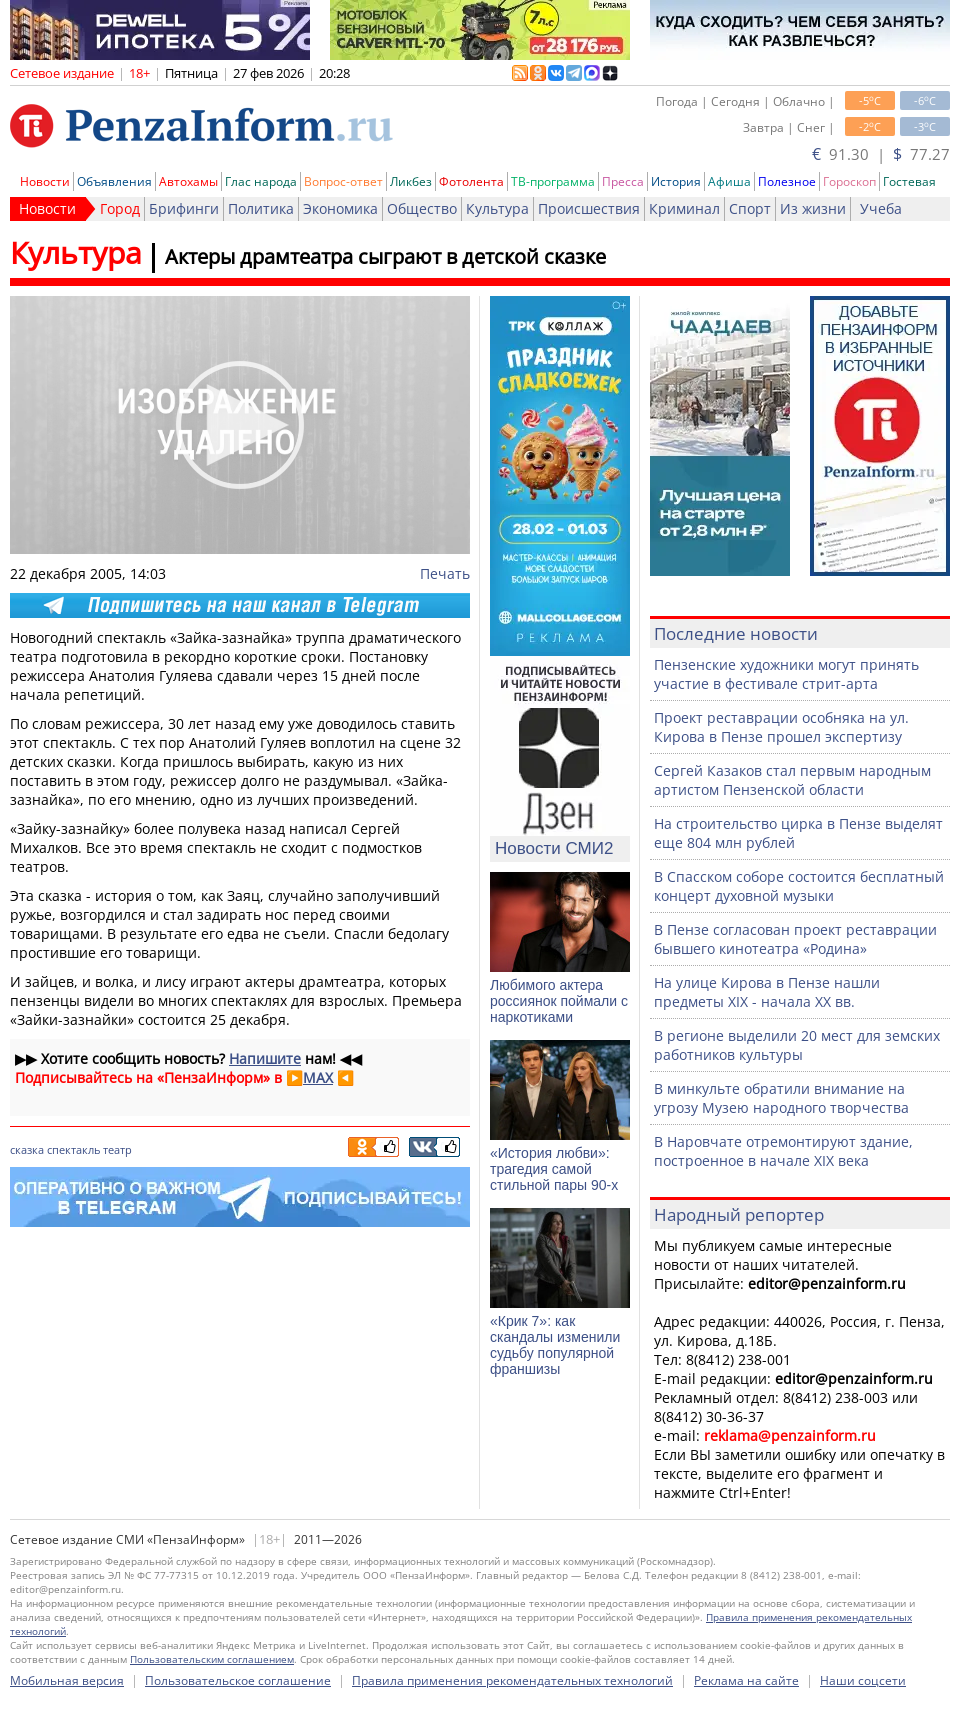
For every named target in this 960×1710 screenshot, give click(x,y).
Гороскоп (849, 181)
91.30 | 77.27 (881, 154)
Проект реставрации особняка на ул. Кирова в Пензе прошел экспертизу (781, 727)
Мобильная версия (67, 1680)
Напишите (265, 1058)
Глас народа (261, 181)
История (676, 181)
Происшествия (589, 208)
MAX (318, 1077)
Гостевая (909, 181)
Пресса (623, 181)
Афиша (729, 181)
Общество (422, 208)
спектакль (73, 1149)
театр (117, 1149)
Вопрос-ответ (343, 181)
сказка (27, 1149)
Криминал (684, 208)
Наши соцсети (863, 1680)
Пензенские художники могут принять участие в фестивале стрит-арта (786, 674)
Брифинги (184, 208)
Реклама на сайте (746, 1680)
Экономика (340, 208)
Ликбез (411, 181)
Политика (261, 208)
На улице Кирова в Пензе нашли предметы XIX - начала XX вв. (767, 992)
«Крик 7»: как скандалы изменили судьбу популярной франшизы (555, 1345)
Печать (445, 573)
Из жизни (813, 208)
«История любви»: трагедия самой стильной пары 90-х (554, 1169)
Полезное (787, 181)
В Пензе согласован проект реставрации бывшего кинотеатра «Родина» (795, 939)
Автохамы (188, 181)
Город (120, 208)
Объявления (114, 181)
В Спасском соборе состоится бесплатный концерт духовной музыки (799, 886)
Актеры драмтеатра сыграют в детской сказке (385, 256)
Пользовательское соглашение (238, 1680)
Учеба (881, 208)
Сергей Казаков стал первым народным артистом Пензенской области (792, 780)
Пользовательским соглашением (212, 1659)
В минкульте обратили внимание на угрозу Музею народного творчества (781, 1098)
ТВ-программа (553, 181)
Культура (497, 208)
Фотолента (471, 181)
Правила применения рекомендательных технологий (512, 1680)
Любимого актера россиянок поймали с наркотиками (559, 1001)
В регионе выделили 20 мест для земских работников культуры (797, 1045)
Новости (45, 181)
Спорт (750, 208)
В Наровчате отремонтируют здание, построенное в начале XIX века (783, 1151)
